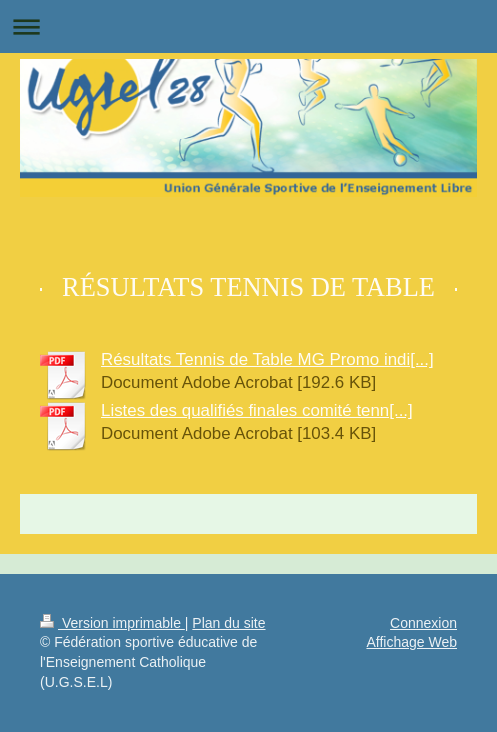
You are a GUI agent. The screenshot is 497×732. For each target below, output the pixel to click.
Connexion (423, 623)
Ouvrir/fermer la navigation (248, 26)
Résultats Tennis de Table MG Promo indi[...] (267, 359)
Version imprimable (112, 623)
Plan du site (228, 623)
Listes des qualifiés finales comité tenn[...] (257, 410)
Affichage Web (411, 642)
